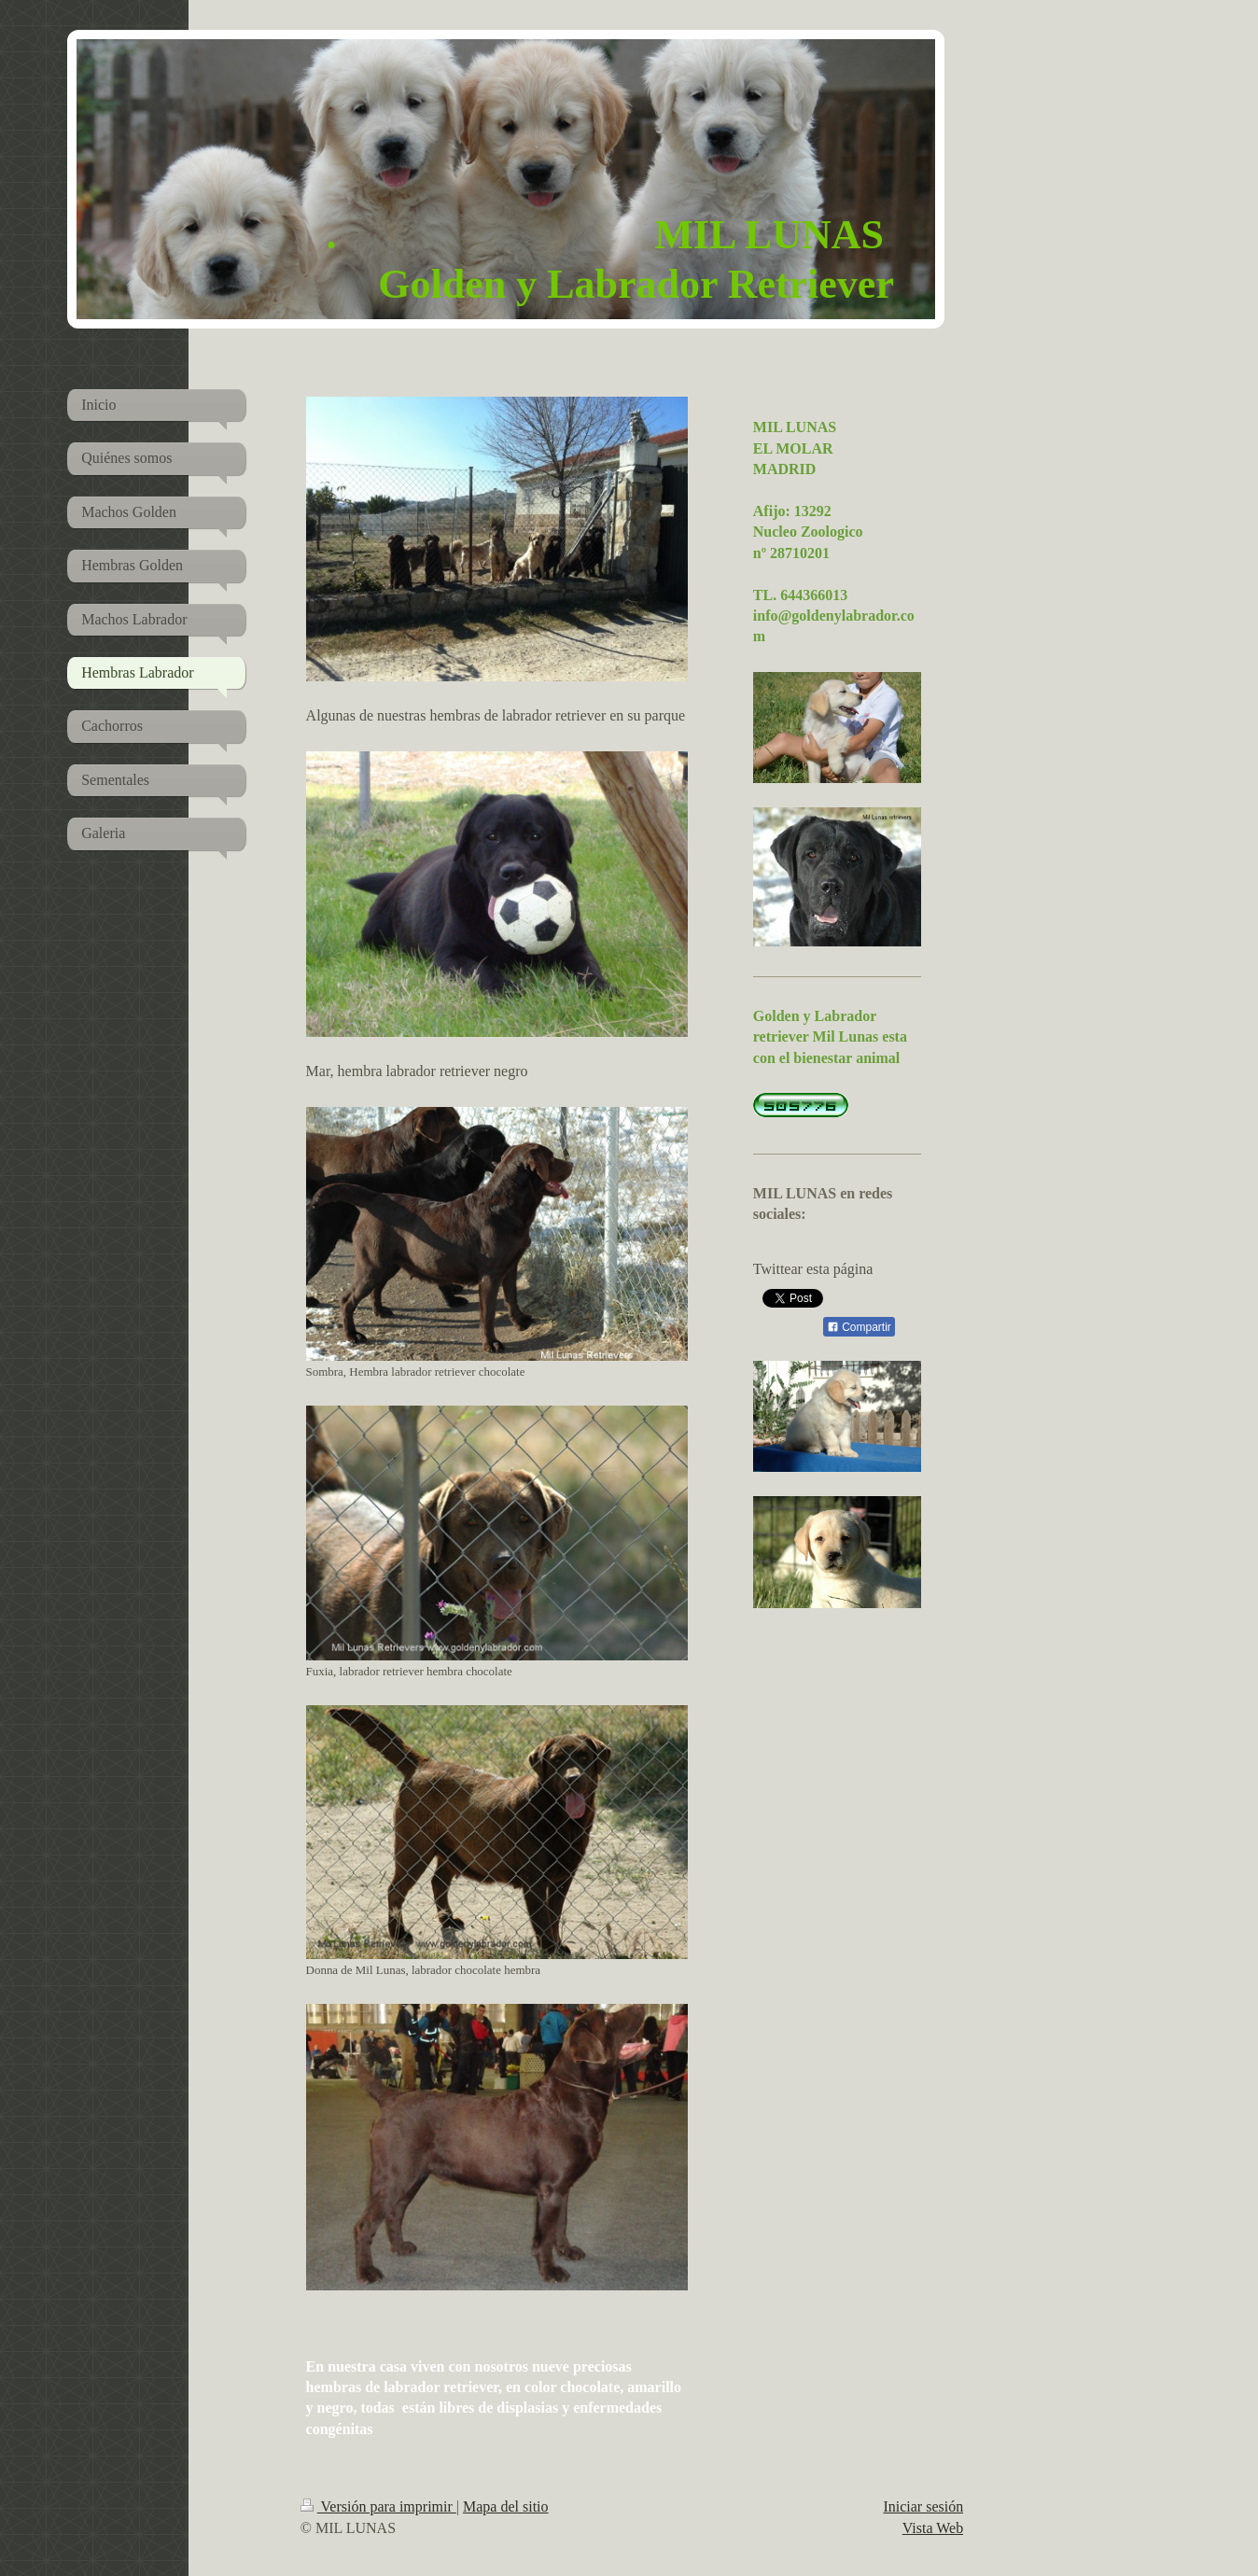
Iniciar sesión (923, 2506)
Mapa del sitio (506, 2506)
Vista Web (932, 2528)
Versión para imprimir (378, 2506)
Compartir (859, 1327)
